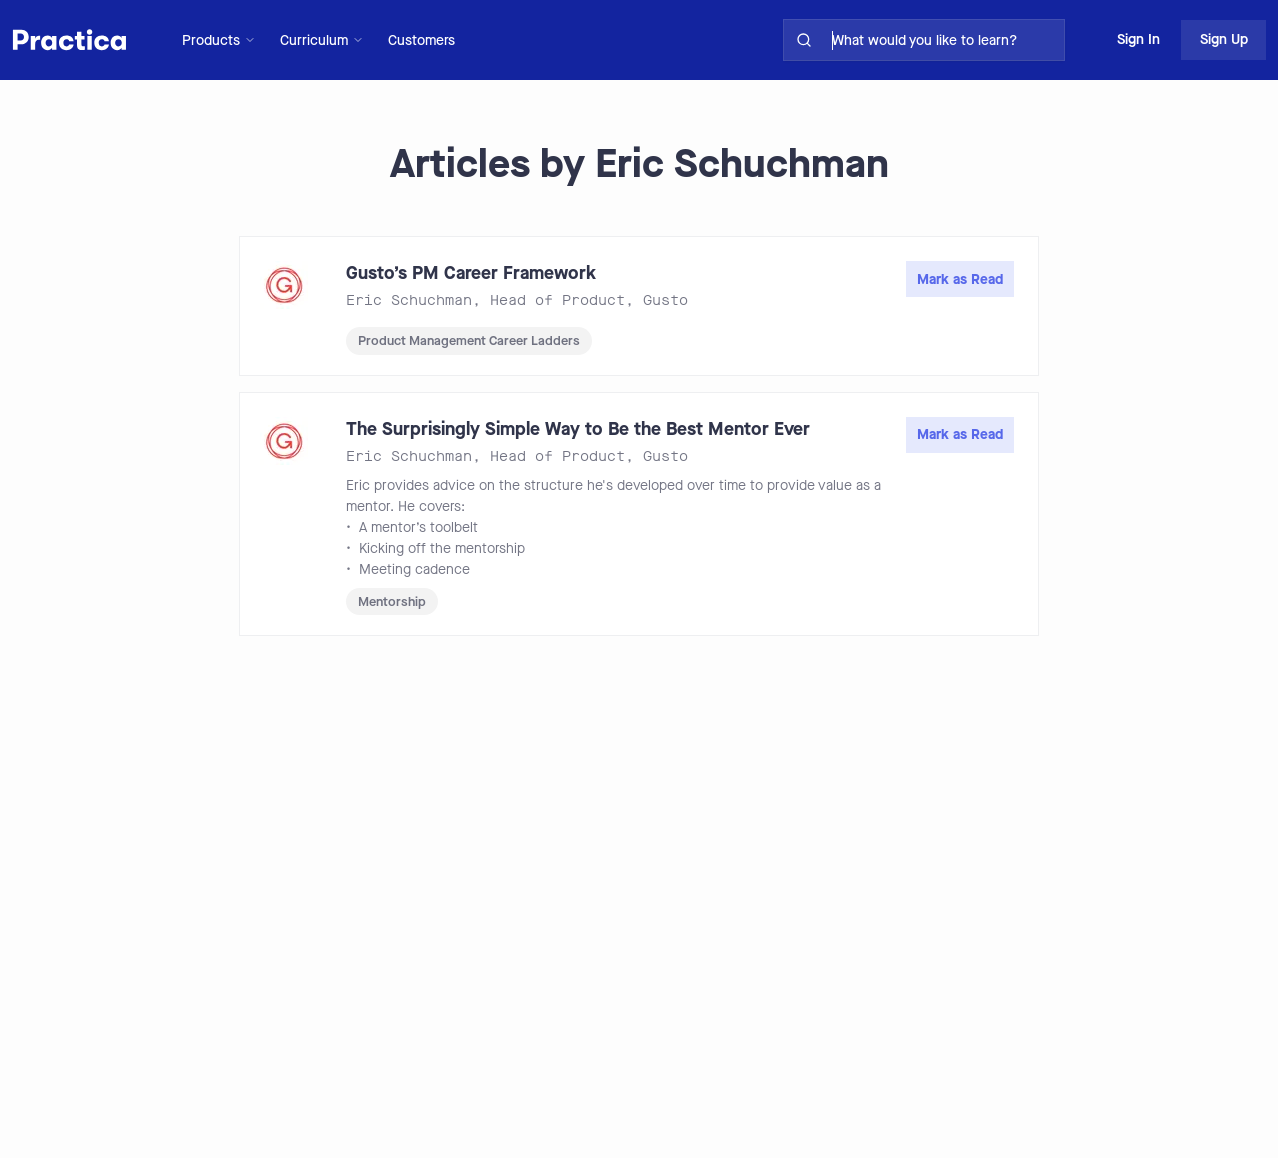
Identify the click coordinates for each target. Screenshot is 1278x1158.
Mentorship (392, 601)
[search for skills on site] (944, 40)
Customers (421, 40)
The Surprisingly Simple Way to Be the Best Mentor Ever (578, 429)
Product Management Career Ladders (469, 340)
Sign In (1138, 39)
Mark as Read (960, 279)
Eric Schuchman (409, 300)
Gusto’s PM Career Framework (471, 273)
